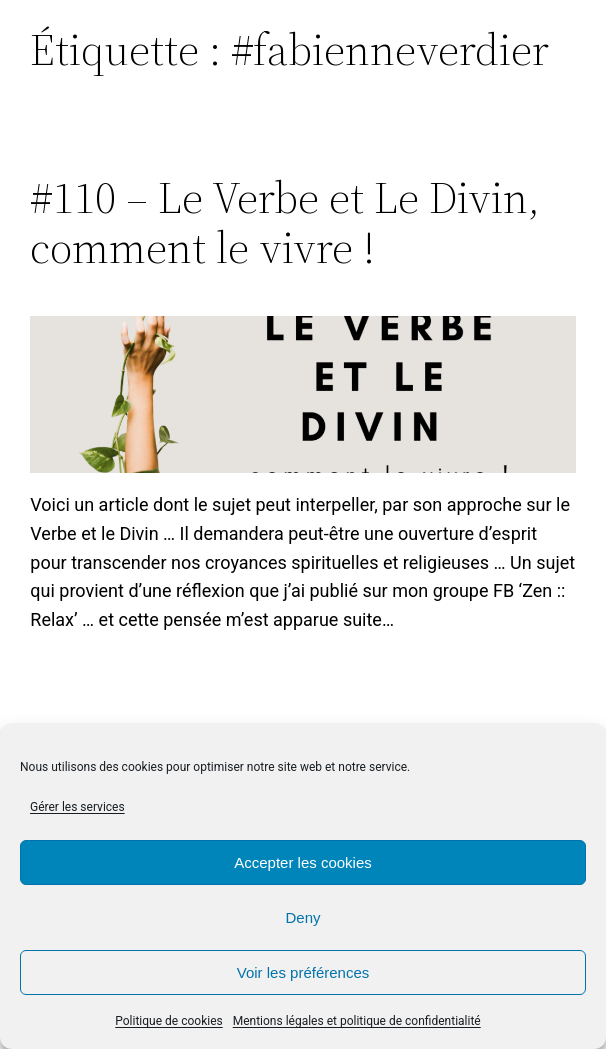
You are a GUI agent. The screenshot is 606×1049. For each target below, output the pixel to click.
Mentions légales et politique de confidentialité (357, 1021)
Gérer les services (77, 807)
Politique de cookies (168, 1021)
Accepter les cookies (303, 862)
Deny (302, 917)
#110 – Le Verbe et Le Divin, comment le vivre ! (285, 223)
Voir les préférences (303, 972)
